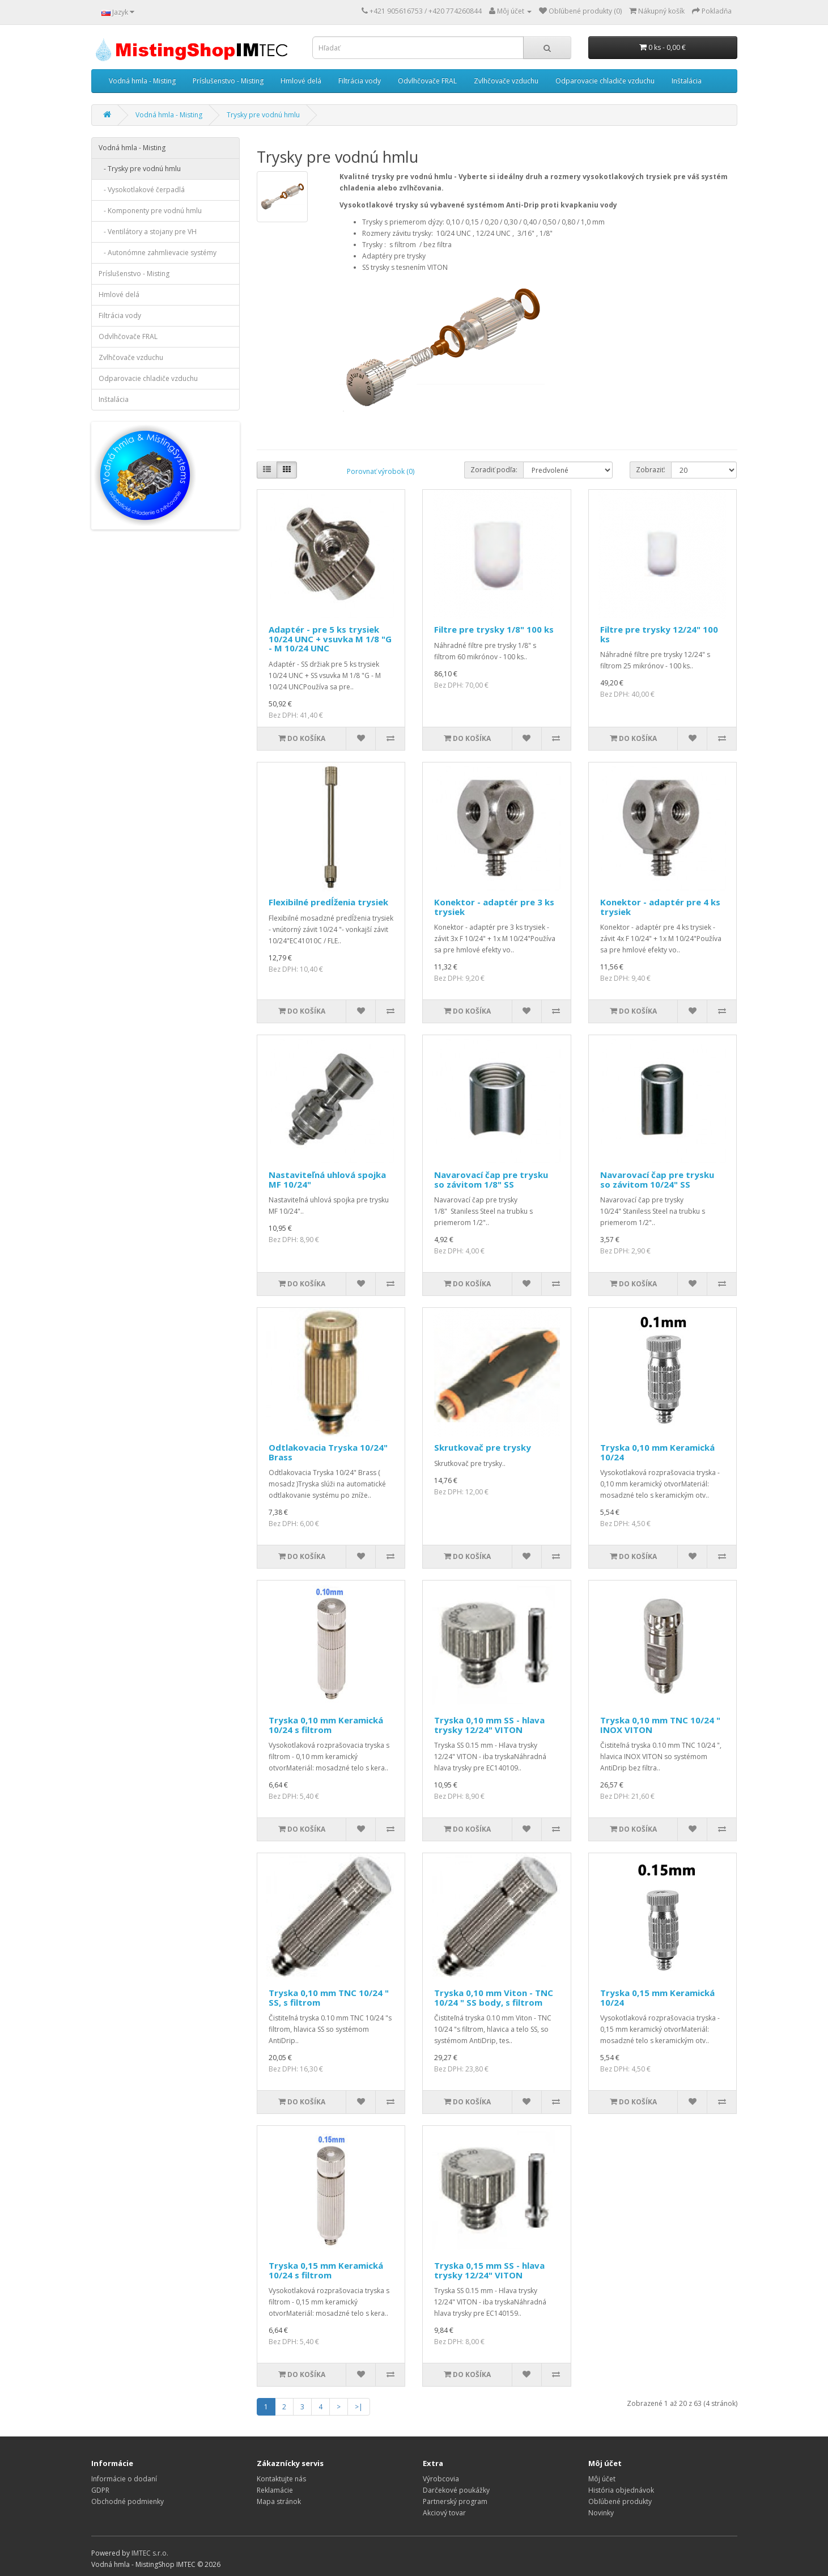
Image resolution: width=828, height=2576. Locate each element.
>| (359, 2407)
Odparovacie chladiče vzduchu (605, 81)
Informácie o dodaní (124, 2479)
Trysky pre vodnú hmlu (263, 115)
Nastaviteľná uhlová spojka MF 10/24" (327, 1179)
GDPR (100, 2490)
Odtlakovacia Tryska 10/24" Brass (328, 1452)
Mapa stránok (279, 2501)
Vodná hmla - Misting (142, 81)
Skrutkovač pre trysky (482, 1447)
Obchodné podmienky (127, 2501)
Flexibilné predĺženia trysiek (328, 902)
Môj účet (601, 2479)
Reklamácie (275, 2490)
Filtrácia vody (359, 81)
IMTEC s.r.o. (149, 2553)
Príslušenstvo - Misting (228, 81)
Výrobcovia (441, 2479)
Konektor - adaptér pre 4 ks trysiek (660, 906)
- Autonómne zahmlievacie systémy (157, 252)
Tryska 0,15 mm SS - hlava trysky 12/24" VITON (489, 2270)
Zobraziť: (650, 469)
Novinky (601, 2513)
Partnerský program (455, 2501)
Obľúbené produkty (620, 2501)
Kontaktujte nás (281, 2479)
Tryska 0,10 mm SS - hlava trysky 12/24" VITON (489, 1724)
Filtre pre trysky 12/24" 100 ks (659, 634)
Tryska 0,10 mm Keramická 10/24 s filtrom (326, 1724)
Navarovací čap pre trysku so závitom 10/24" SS (657, 1179)
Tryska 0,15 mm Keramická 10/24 (657, 1997)
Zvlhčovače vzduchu (506, 81)
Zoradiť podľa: (493, 469)
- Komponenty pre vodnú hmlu (150, 210)
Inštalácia (687, 81)
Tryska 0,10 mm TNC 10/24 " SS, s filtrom (329, 1997)
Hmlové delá (301, 81)
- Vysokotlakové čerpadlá (142, 189)
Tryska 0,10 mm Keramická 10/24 (657, 1452)
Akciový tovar (444, 2513)
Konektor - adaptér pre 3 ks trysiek (494, 906)
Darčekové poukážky (456, 2490)
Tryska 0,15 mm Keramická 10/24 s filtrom (326, 2270)
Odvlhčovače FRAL (427, 81)
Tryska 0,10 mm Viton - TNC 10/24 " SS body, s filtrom (493, 1997)
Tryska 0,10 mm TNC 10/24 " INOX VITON (660, 1724)
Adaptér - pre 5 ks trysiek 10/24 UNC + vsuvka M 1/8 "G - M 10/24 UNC (330, 639)
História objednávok (621, 2490)
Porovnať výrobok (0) (380, 471)
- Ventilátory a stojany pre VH (148, 231)
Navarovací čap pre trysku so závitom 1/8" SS (491, 1179)
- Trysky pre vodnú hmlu (140, 168)
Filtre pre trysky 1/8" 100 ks (494, 629)
